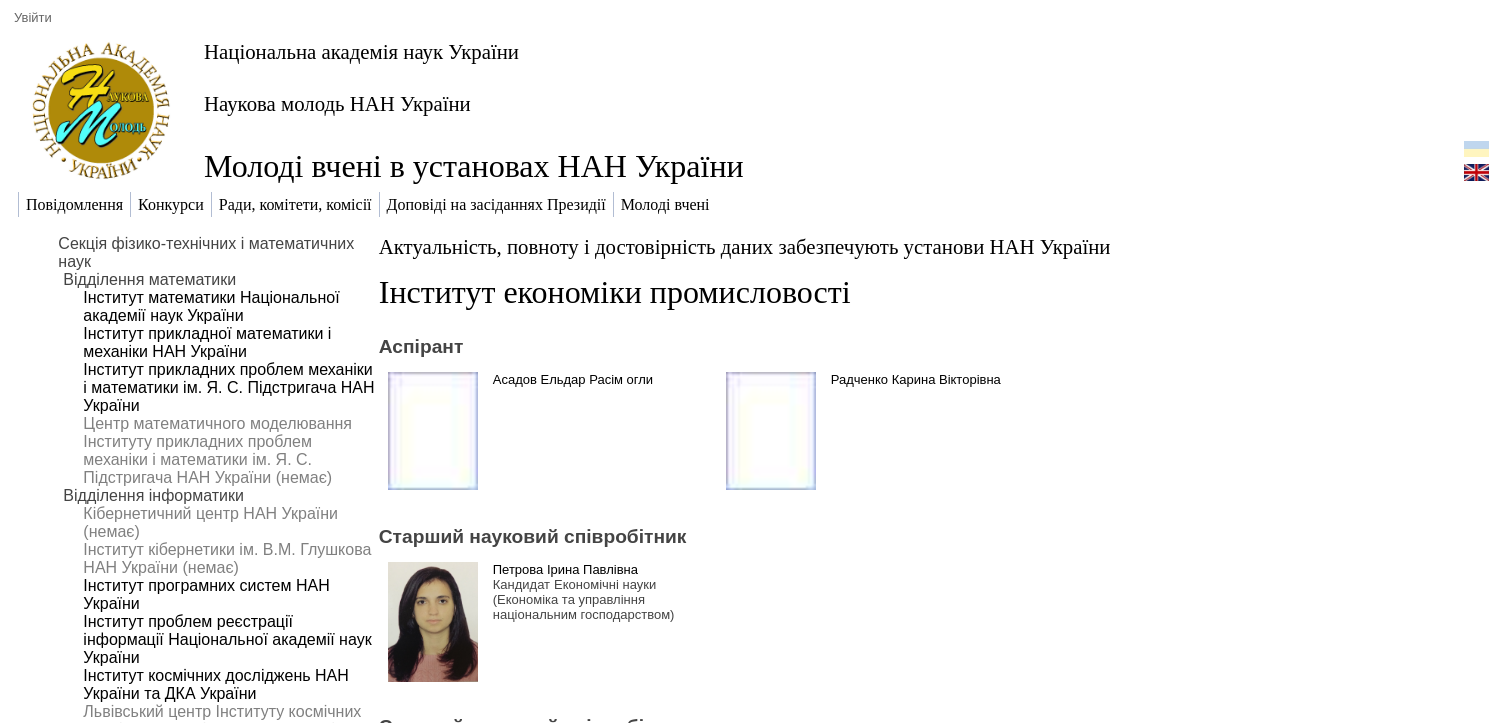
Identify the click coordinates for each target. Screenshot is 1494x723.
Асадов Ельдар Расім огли (573, 379)
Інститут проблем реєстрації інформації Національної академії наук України (227, 639)
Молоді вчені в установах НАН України (474, 166)
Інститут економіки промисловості (615, 292)
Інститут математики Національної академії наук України (211, 306)
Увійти (33, 17)
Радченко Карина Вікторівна (916, 379)
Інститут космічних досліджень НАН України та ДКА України (215, 684)
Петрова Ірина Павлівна (565, 569)
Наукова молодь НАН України (337, 103)
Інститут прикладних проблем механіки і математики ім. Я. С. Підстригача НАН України (228, 387)
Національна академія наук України (361, 51)
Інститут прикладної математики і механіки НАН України (207, 342)
